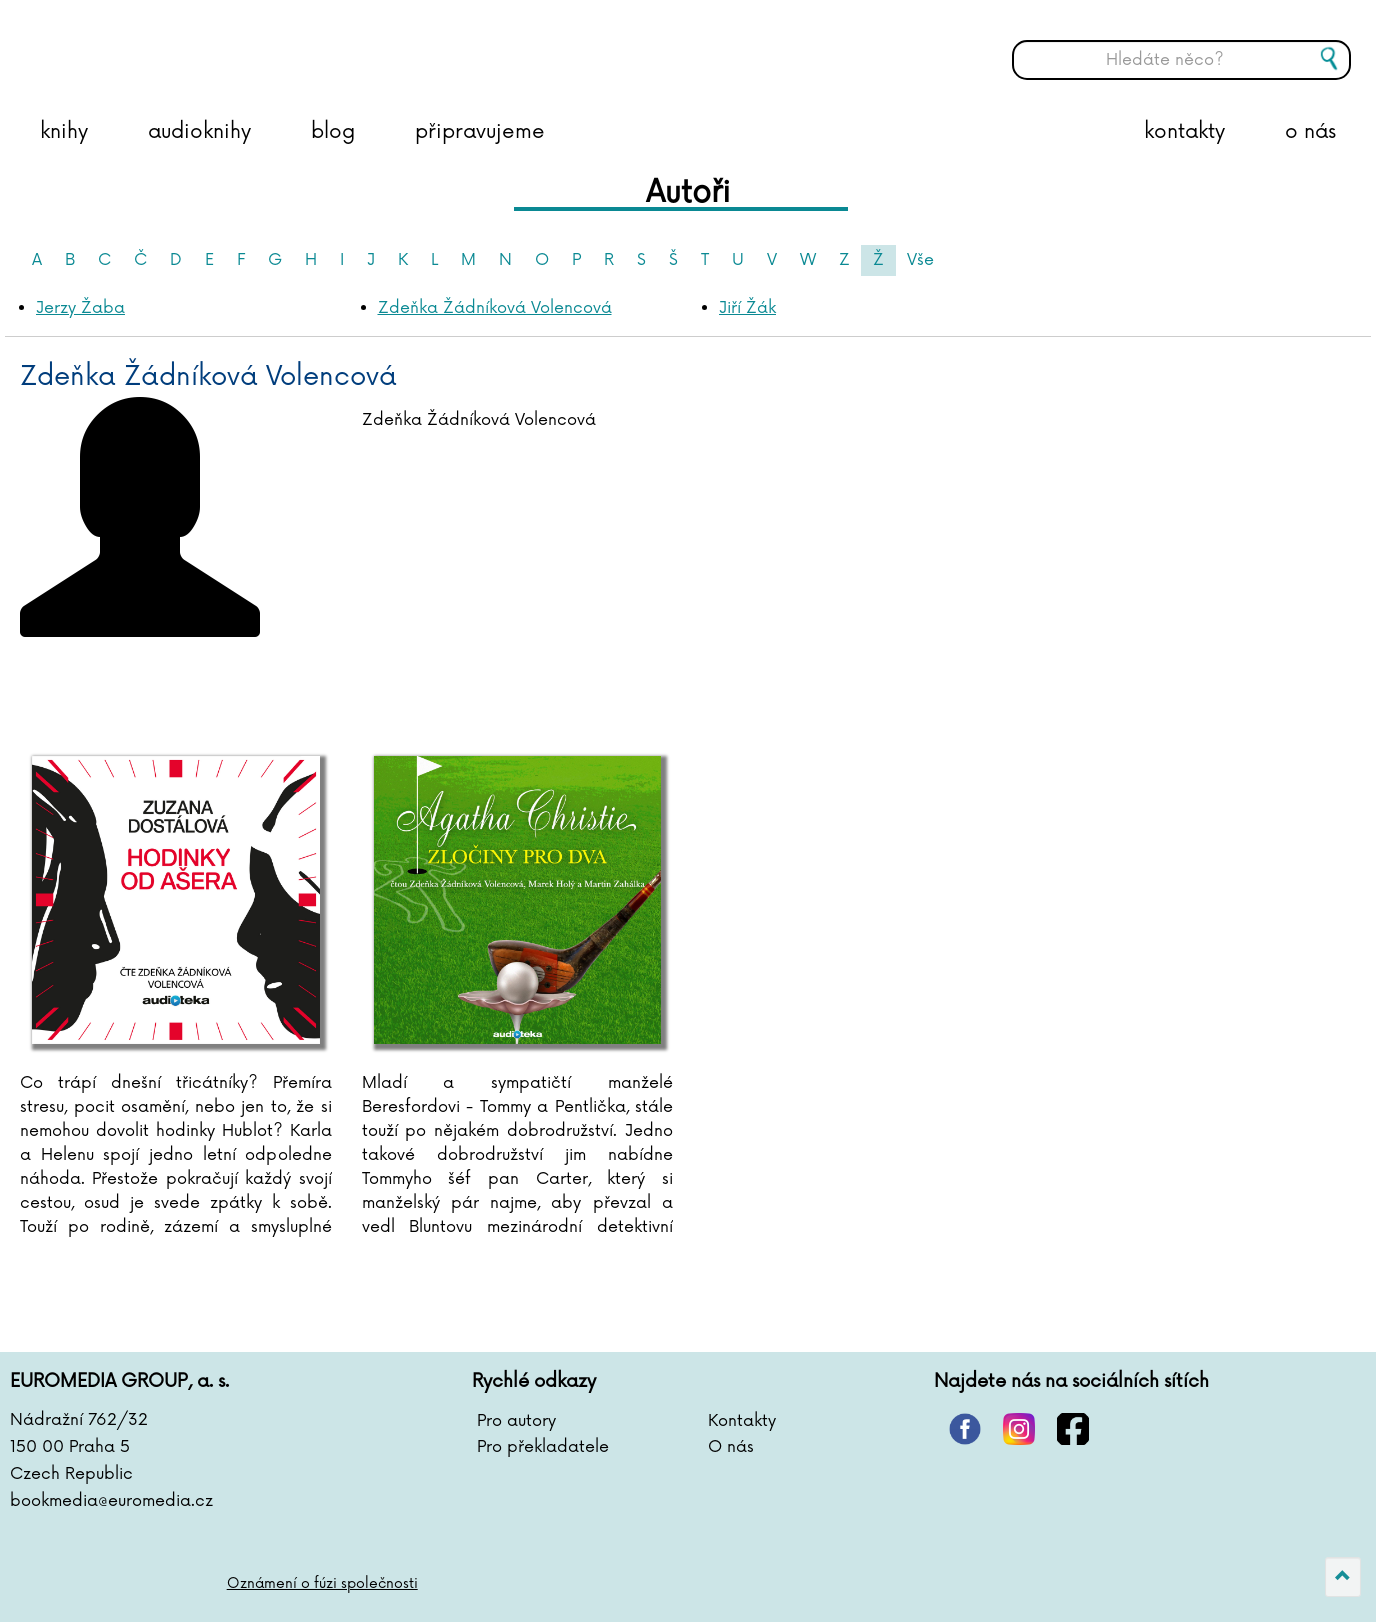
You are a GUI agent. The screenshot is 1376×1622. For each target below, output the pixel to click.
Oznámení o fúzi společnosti (322, 1583)
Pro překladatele (543, 1447)
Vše (920, 260)
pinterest (965, 1429)
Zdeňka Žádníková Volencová (495, 308)
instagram (1019, 1429)
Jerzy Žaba (80, 308)
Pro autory (516, 1421)
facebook (1073, 1429)
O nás (731, 1447)
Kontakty (742, 1421)
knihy (64, 132)
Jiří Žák (747, 308)
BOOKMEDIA (215, 45)
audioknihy (199, 132)
